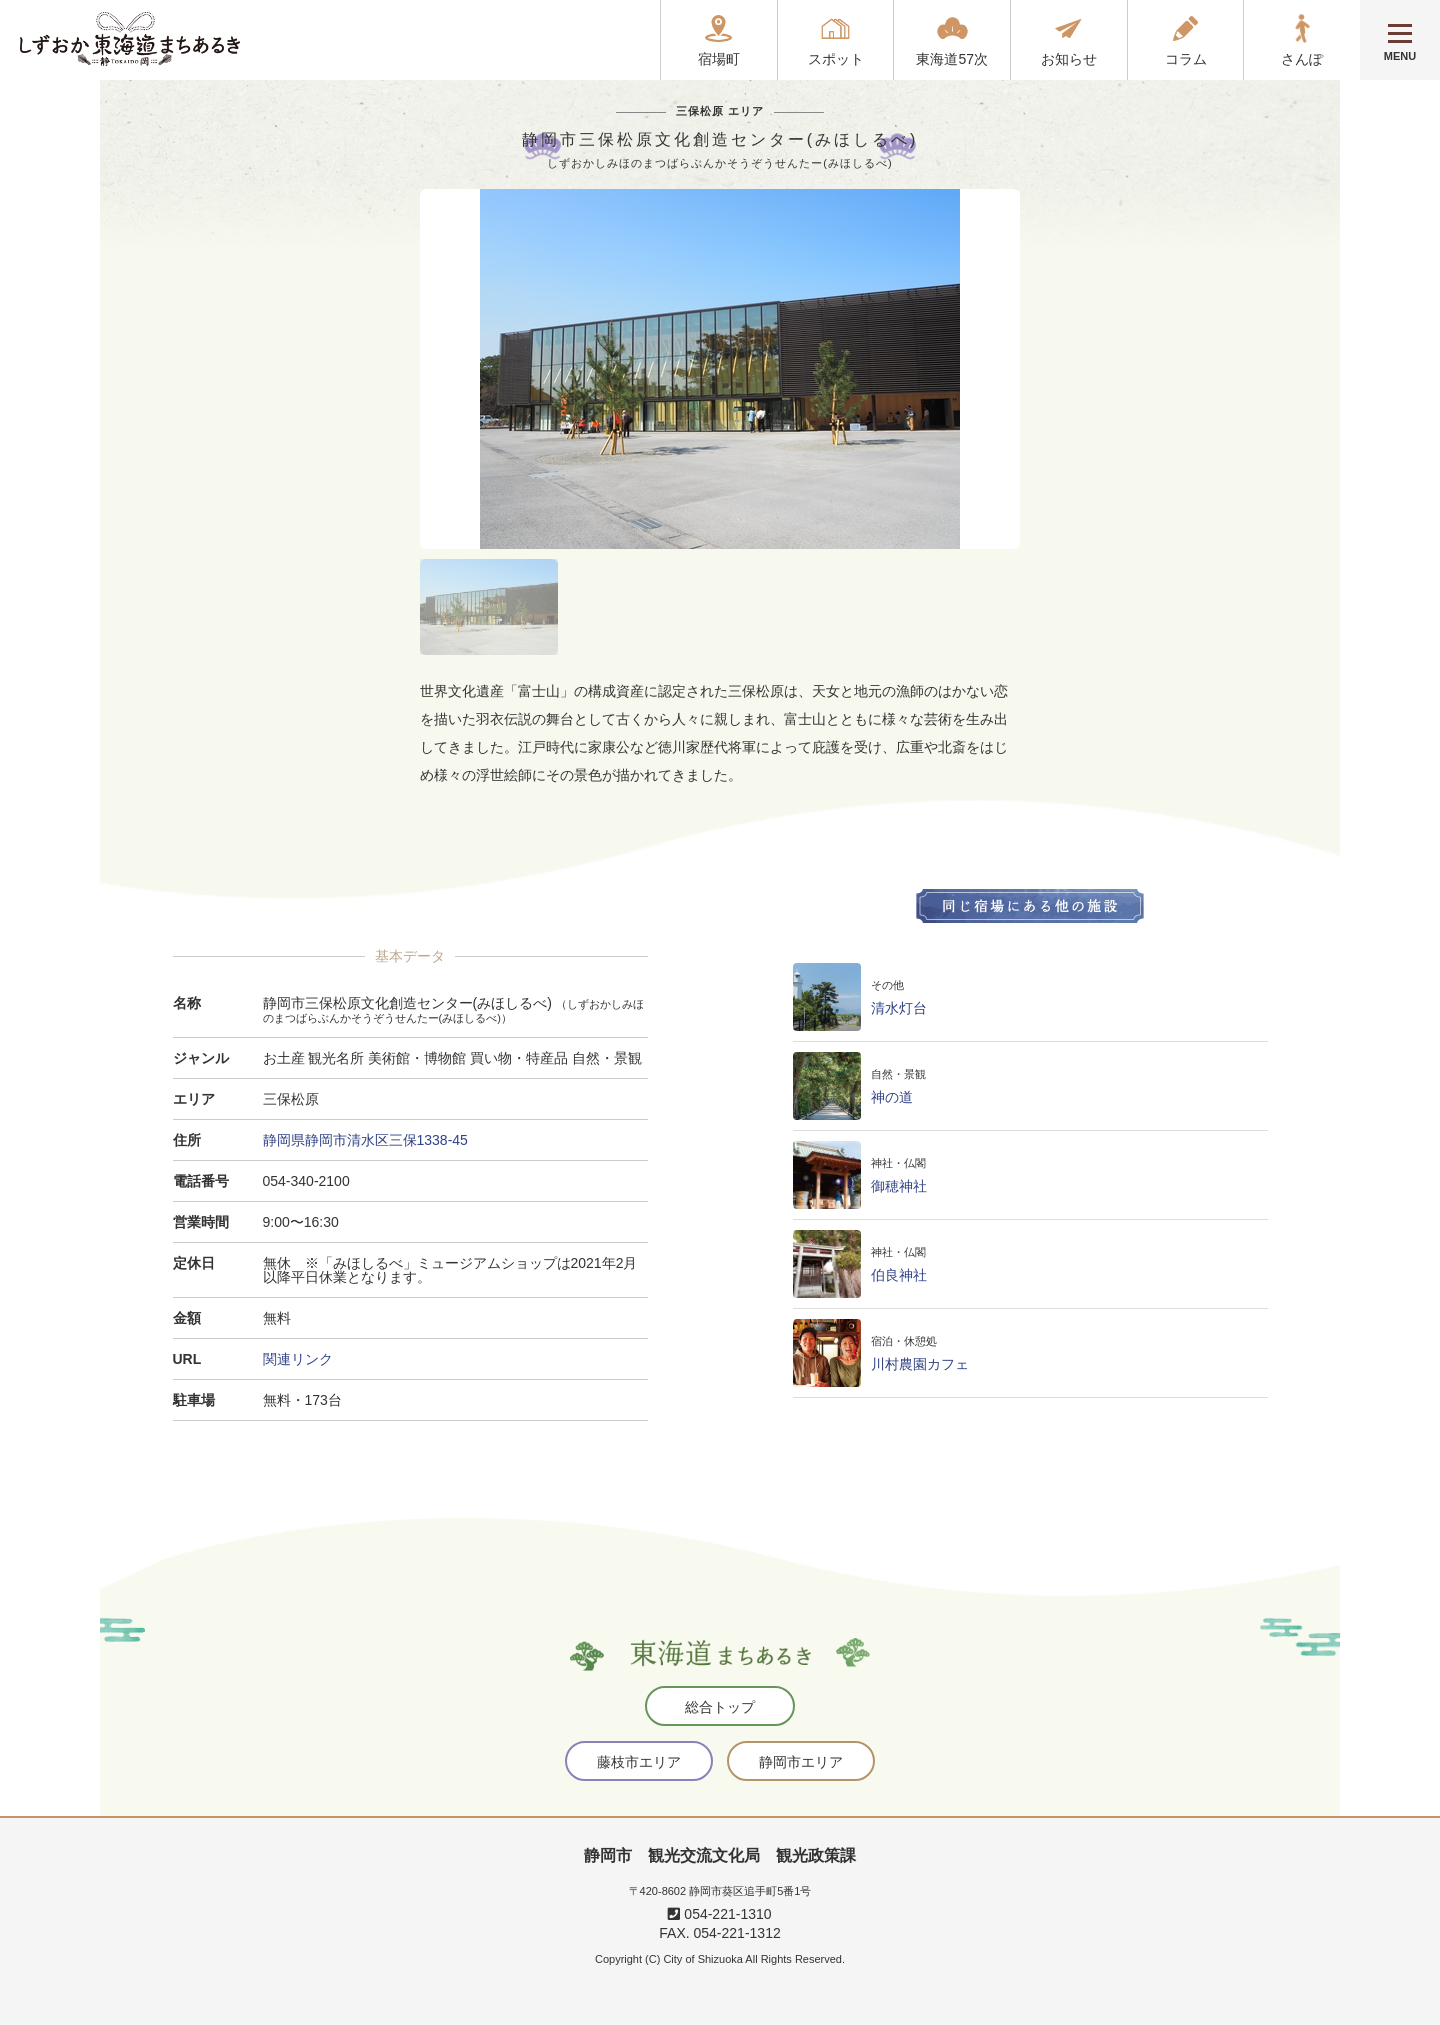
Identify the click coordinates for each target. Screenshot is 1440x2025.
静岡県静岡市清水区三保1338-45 (365, 1140)
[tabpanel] (720, 369)
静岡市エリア (801, 1762)
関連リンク (298, 1359)
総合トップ (720, 1707)
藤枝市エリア (639, 1762)
